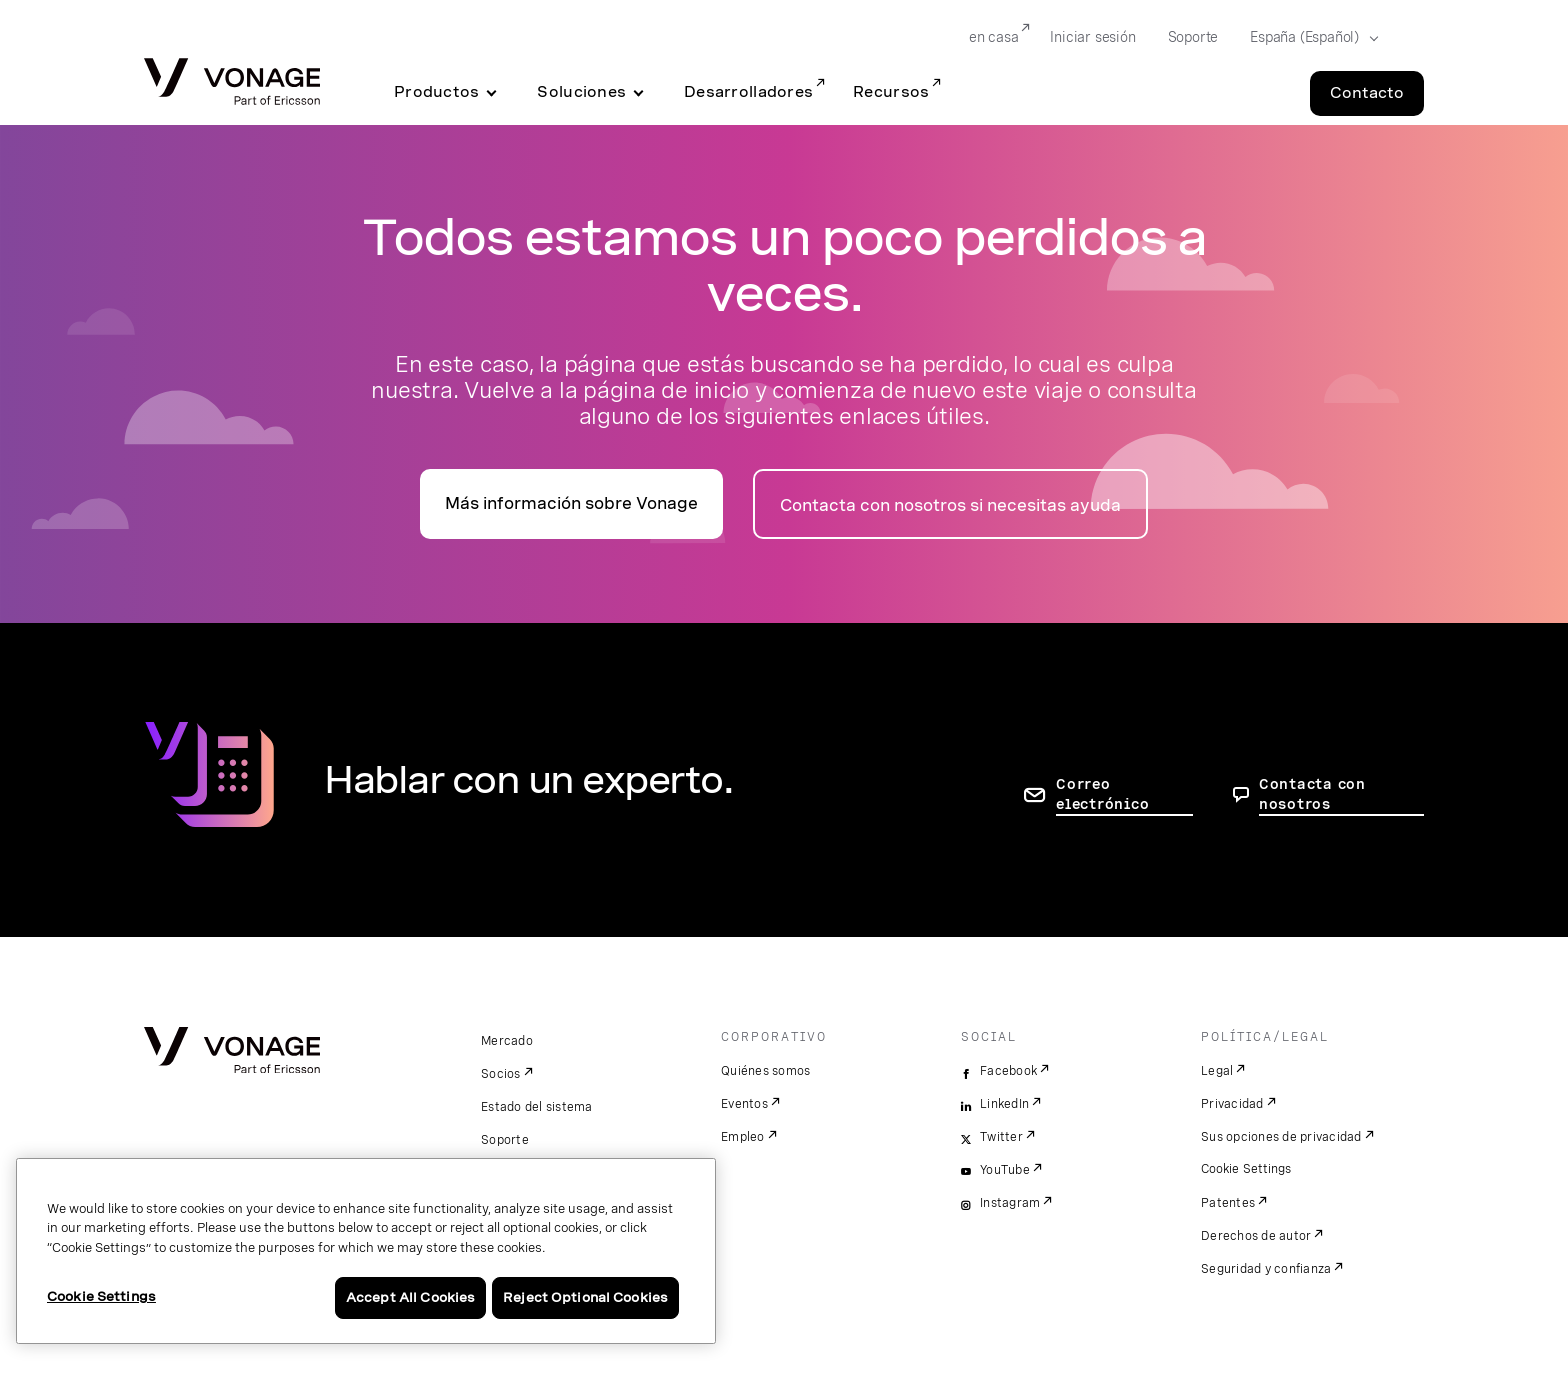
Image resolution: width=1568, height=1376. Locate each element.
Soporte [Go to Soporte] (1193, 37)
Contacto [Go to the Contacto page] (1367, 93)
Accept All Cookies (410, 1297)
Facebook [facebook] (1008, 1071)
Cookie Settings (1247, 1169)
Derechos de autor (1256, 1236)
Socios (501, 1074)
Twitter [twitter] (1001, 1137)
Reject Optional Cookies (585, 1297)
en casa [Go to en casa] (994, 37)
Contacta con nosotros (1312, 794)
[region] (366, 1251)
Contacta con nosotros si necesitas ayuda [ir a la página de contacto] (950, 505)
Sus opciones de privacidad (1281, 1137)
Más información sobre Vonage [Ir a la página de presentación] (571, 503)
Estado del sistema (537, 1107)
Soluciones (581, 92)
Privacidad (1232, 1104)
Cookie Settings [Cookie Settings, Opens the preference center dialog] (101, 1296)
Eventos (744, 1104)
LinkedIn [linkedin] (1004, 1104)
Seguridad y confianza (1266, 1269)
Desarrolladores (748, 92)
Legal (1217, 1071)
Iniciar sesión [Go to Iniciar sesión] (1092, 37)
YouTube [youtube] (1005, 1170)
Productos (436, 92)
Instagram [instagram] (1010, 1203)
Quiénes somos (765, 1071)
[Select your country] (1308, 38)
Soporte (505, 1140)
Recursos (891, 92)
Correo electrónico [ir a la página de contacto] (1102, 794)
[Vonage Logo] (232, 83)
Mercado (507, 1041)
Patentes (1228, 1203)
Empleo (743, 1137)
